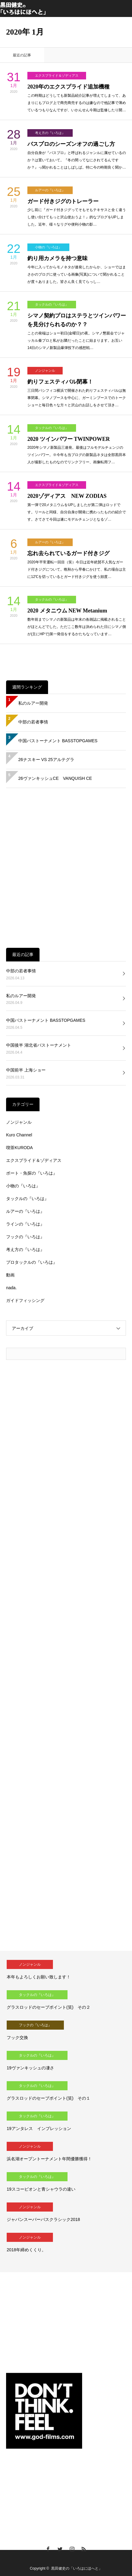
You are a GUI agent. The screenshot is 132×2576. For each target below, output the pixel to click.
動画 (10, 1275)
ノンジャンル (45, 370)
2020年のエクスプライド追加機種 (68, 87)
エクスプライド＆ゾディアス (56, 75)
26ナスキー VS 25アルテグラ (46, 759)
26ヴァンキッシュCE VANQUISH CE (55, 778)
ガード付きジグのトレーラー (63, 201)
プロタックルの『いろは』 (31, 1262)
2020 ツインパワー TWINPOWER (68, 439)
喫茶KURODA (19, 1147)
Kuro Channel (19, 1134)
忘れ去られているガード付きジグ (68, 553)
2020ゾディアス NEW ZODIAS (66, 496)
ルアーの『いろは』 (50, 190)
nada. (11, 1287)
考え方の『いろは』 (50, 133)
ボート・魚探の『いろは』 (31, 1173)
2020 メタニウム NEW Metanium (67, 611)
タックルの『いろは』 (51, 304)
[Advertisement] (66, 868)
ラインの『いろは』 (25, 1224)
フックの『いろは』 (25, 1236)
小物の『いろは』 (48, 247)
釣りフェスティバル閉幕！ (60, 382)
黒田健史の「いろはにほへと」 (76, 2568)
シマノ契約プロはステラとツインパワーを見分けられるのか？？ (76, 320)
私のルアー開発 (33, 703)
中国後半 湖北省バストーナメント (38, 1045)
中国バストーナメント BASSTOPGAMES (57, 740)
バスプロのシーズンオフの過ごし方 (71, 144)
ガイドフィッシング (25, 1300)
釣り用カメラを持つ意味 (57, 258)
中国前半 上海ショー (26, 1070)
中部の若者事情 (33, 721)
